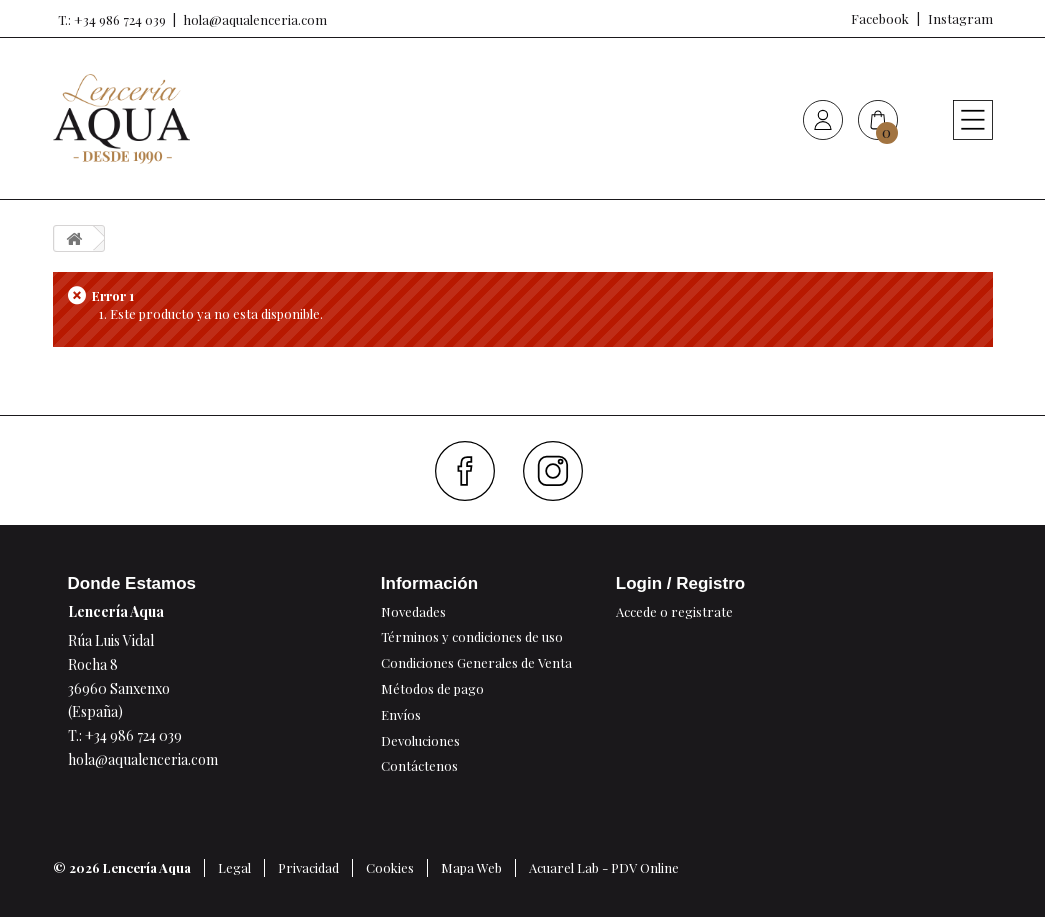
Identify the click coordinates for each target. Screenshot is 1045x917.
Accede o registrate (674, 611)
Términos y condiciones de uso (472, 636)
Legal (234, 867)
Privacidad (308, 867)
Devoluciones (420, 740)
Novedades (413, 611)
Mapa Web (471, 867)
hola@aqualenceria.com (255, 19)
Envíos (401, 714)
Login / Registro (680, 583)
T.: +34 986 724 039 (109, 19)
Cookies (390, 867)
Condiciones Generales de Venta (476, 662)
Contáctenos (419, 765)
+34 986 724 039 (133, 735)
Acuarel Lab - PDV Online (604, 867)
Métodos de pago (432, 688)
